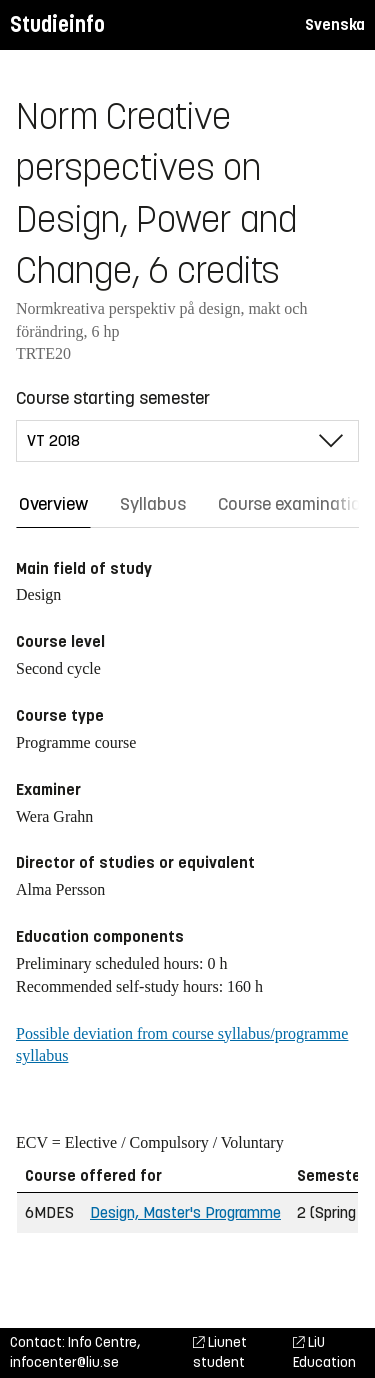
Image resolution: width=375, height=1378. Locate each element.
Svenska (335, 24)
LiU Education (324, 1352)
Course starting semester (113, 398)
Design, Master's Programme (185, 1212)
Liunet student (220, 1352)
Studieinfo (57, 24)
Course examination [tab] (294, 504)
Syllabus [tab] (153, 504)
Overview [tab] (53, 504)
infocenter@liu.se (64, 1362)
